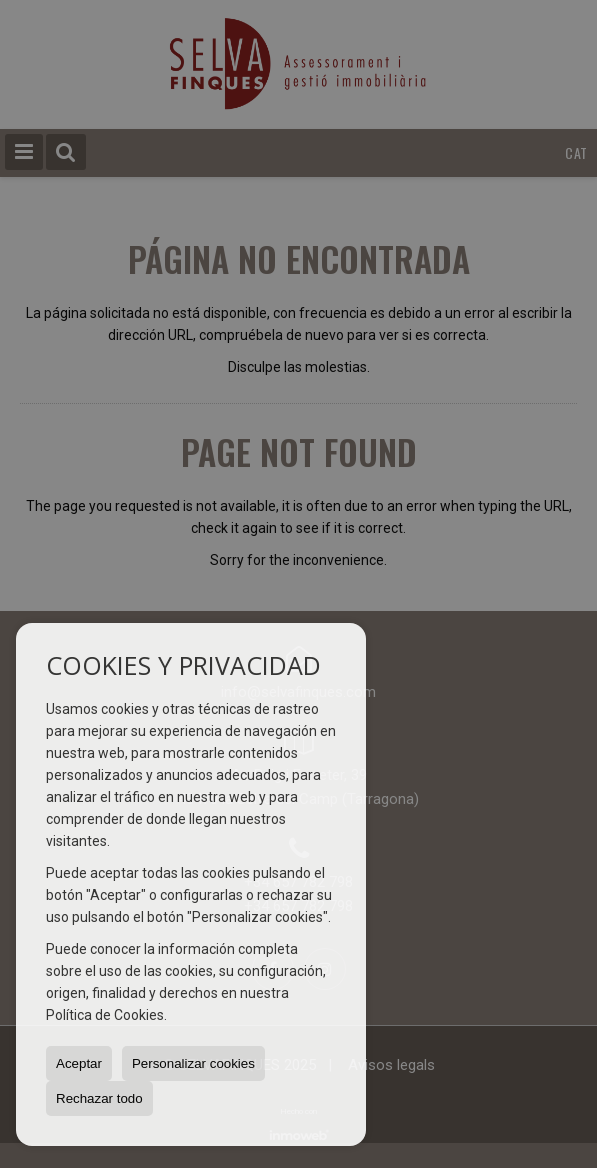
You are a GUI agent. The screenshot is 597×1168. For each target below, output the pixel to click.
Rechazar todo (99, 1098)
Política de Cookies (105, 1015)
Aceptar (79, 1063)
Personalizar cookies (193, 1063)
